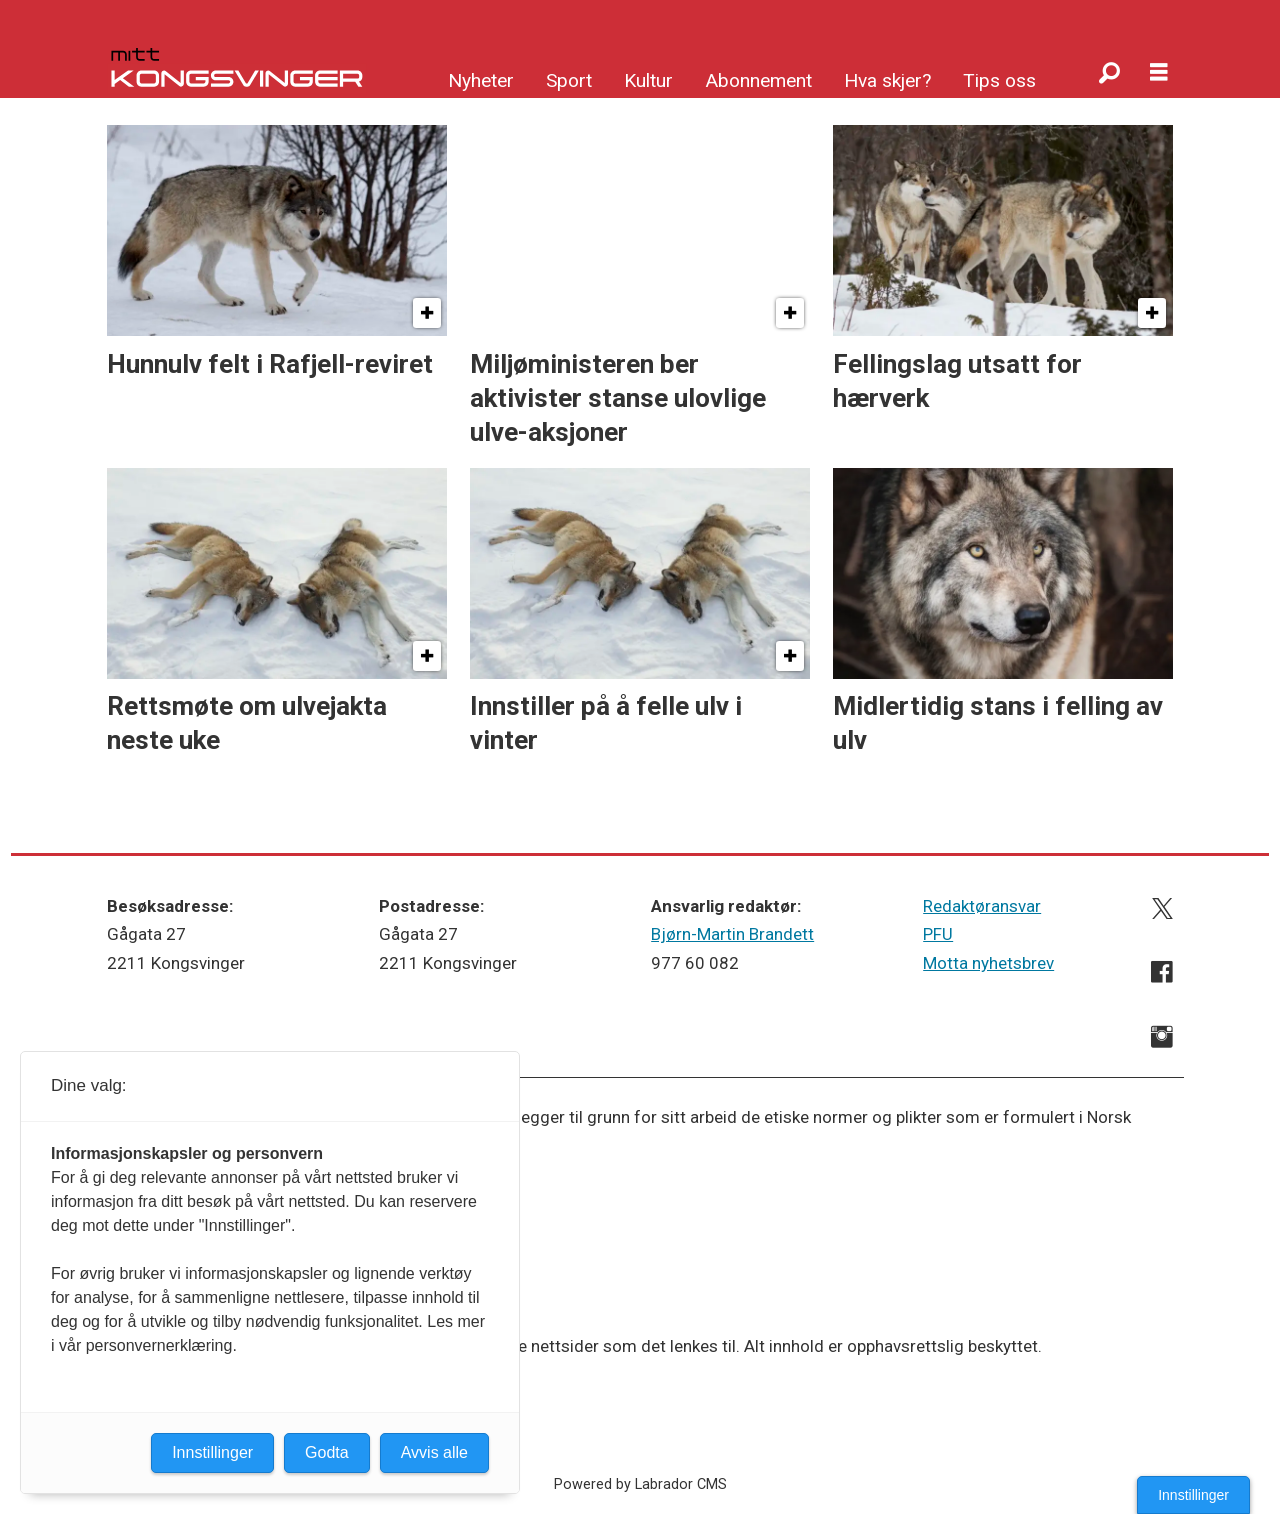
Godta (327, 1452)
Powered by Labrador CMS (640, 1484)
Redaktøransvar (982, 906)
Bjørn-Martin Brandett (732, 934)
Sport (569, 80)
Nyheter (481, 80)
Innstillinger (1193, 1495)
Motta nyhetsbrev (988, 963)
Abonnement (758, 80)
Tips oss (999, 80)
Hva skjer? (887, 80)
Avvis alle (434, 1452)
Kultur (648, 80)
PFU (938, 934)
